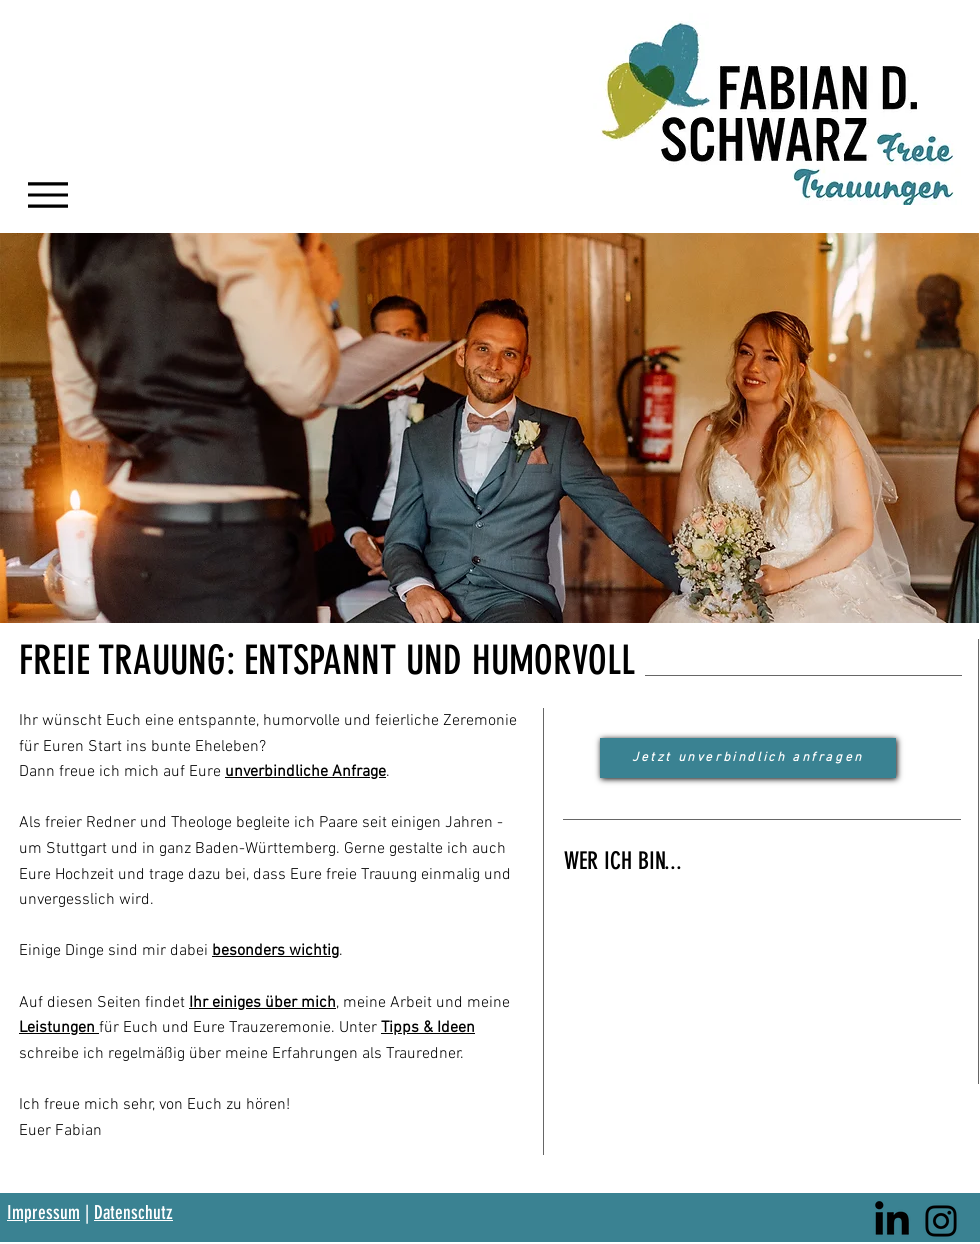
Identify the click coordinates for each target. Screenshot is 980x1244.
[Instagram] (941, 1221)
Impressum (43, 1212)
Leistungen (59, 1028)
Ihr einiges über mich (262, 1003)
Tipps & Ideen (428, 1028)
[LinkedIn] (892, 1221)
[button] (489, 428)
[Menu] (47, 194)
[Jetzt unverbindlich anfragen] (748, 758)
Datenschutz (133, 1212)
